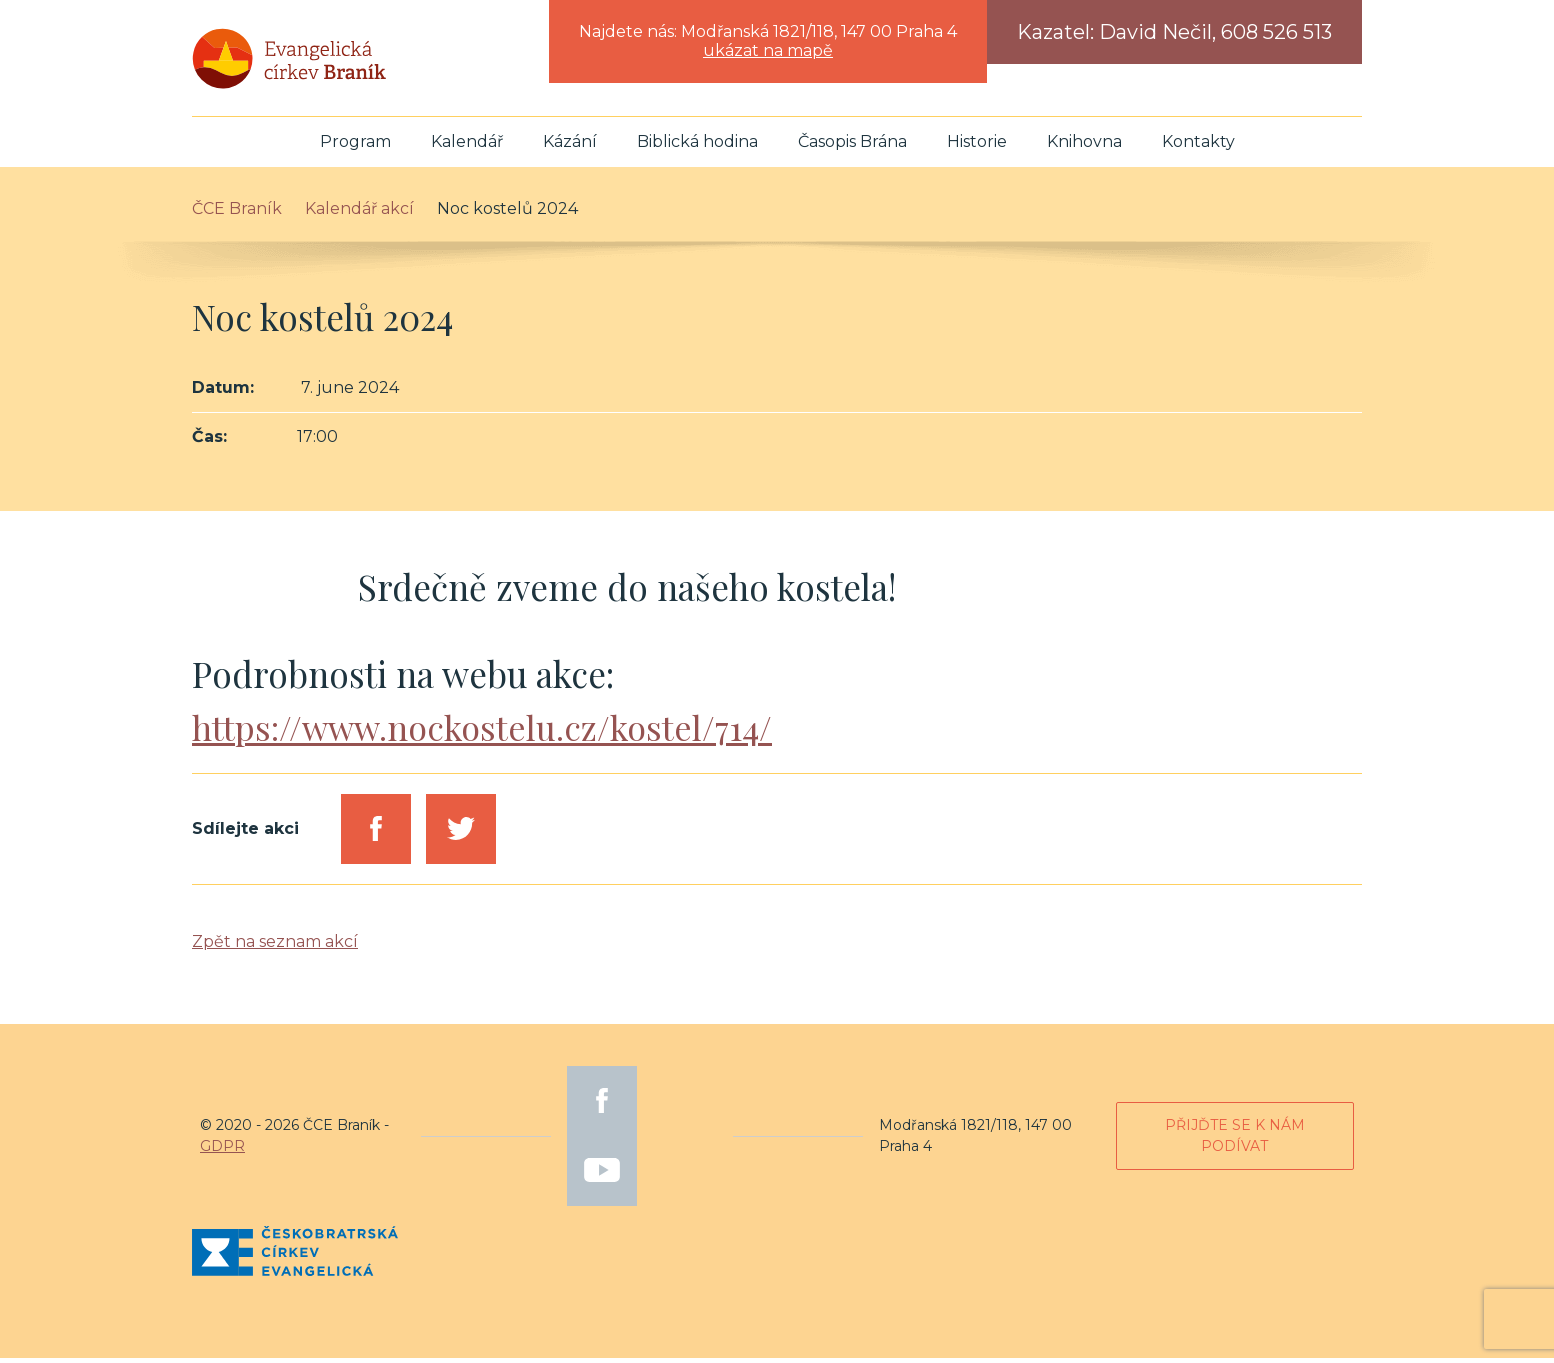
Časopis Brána (852, 146)
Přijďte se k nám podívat (1235, 1140)
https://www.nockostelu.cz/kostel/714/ (486, 731)
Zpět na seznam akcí (275, 946)
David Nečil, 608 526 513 (1215, 32)
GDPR (222, 1151)
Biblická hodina (697, 146)
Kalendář (467, 146)
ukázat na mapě (768, 50)
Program (355, 146)
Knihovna (1084, 146)
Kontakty (1198, 146)
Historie (977, 146)
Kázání (570, 146)
